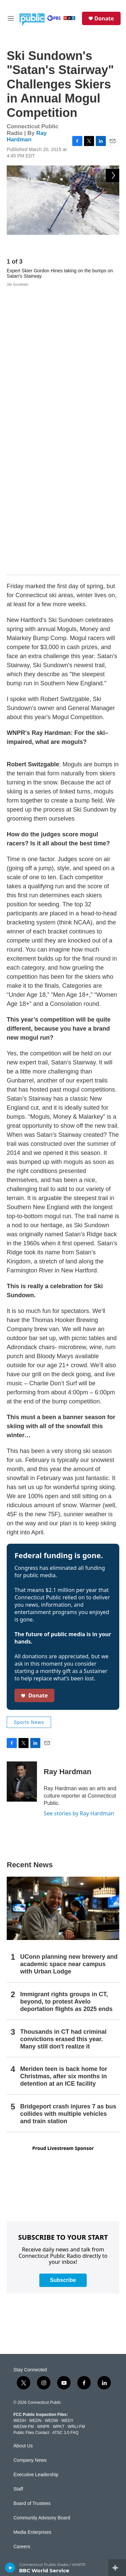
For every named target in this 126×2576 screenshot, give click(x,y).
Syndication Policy (32, 2510)
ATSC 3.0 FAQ (65, 2148)
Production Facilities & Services (46, 2539)
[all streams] (117, 2567)
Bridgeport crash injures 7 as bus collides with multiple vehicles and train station (68, 1829)
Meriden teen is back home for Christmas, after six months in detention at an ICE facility (63, 1792)
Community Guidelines (37, 2377)
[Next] (112, 244)
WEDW (51, 2136)
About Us (23, 2161)
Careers (21, 2262)
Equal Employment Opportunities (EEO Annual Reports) (62, 2408)
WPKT (58, 2142)
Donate (104, 18)
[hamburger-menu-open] (10, 18)
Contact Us (25, 2276)
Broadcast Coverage (34, 2466)
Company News (30, 2175)
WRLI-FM (76, 2142)
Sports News (29, 1437)
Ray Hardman (27, 136)
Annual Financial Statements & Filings (53, 2452)
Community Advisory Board (41, 2233)
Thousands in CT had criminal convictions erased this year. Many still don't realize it (63, 1754)
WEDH (19, 2136)
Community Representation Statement (53, 2363)
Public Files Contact (31, 2148)
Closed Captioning (32, 2481)
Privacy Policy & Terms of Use (44, 2438)
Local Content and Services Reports (51, 2553)
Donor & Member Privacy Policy (46, 2423)
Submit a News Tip (33, 2305)
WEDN (35, 2136)
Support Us (25, 2291)
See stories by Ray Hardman (79, 1529)
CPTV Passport (29, 2391)
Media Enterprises (32, 2247)
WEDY (67, 2136)
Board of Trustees (32, 2219)
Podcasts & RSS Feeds (37, 2334)
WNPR (43, 2142)
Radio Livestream (31, 2348)
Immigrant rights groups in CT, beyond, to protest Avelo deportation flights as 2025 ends (66, 1717)
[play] (10, 2567)
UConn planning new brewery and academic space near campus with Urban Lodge (69, 1679)
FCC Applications (31, 2495)
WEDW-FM (23, 2142)
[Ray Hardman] (22, 1497)
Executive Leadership (35, 2190)
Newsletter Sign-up (33, 2319)
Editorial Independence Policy (44, 2524)
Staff (18, 2204)
